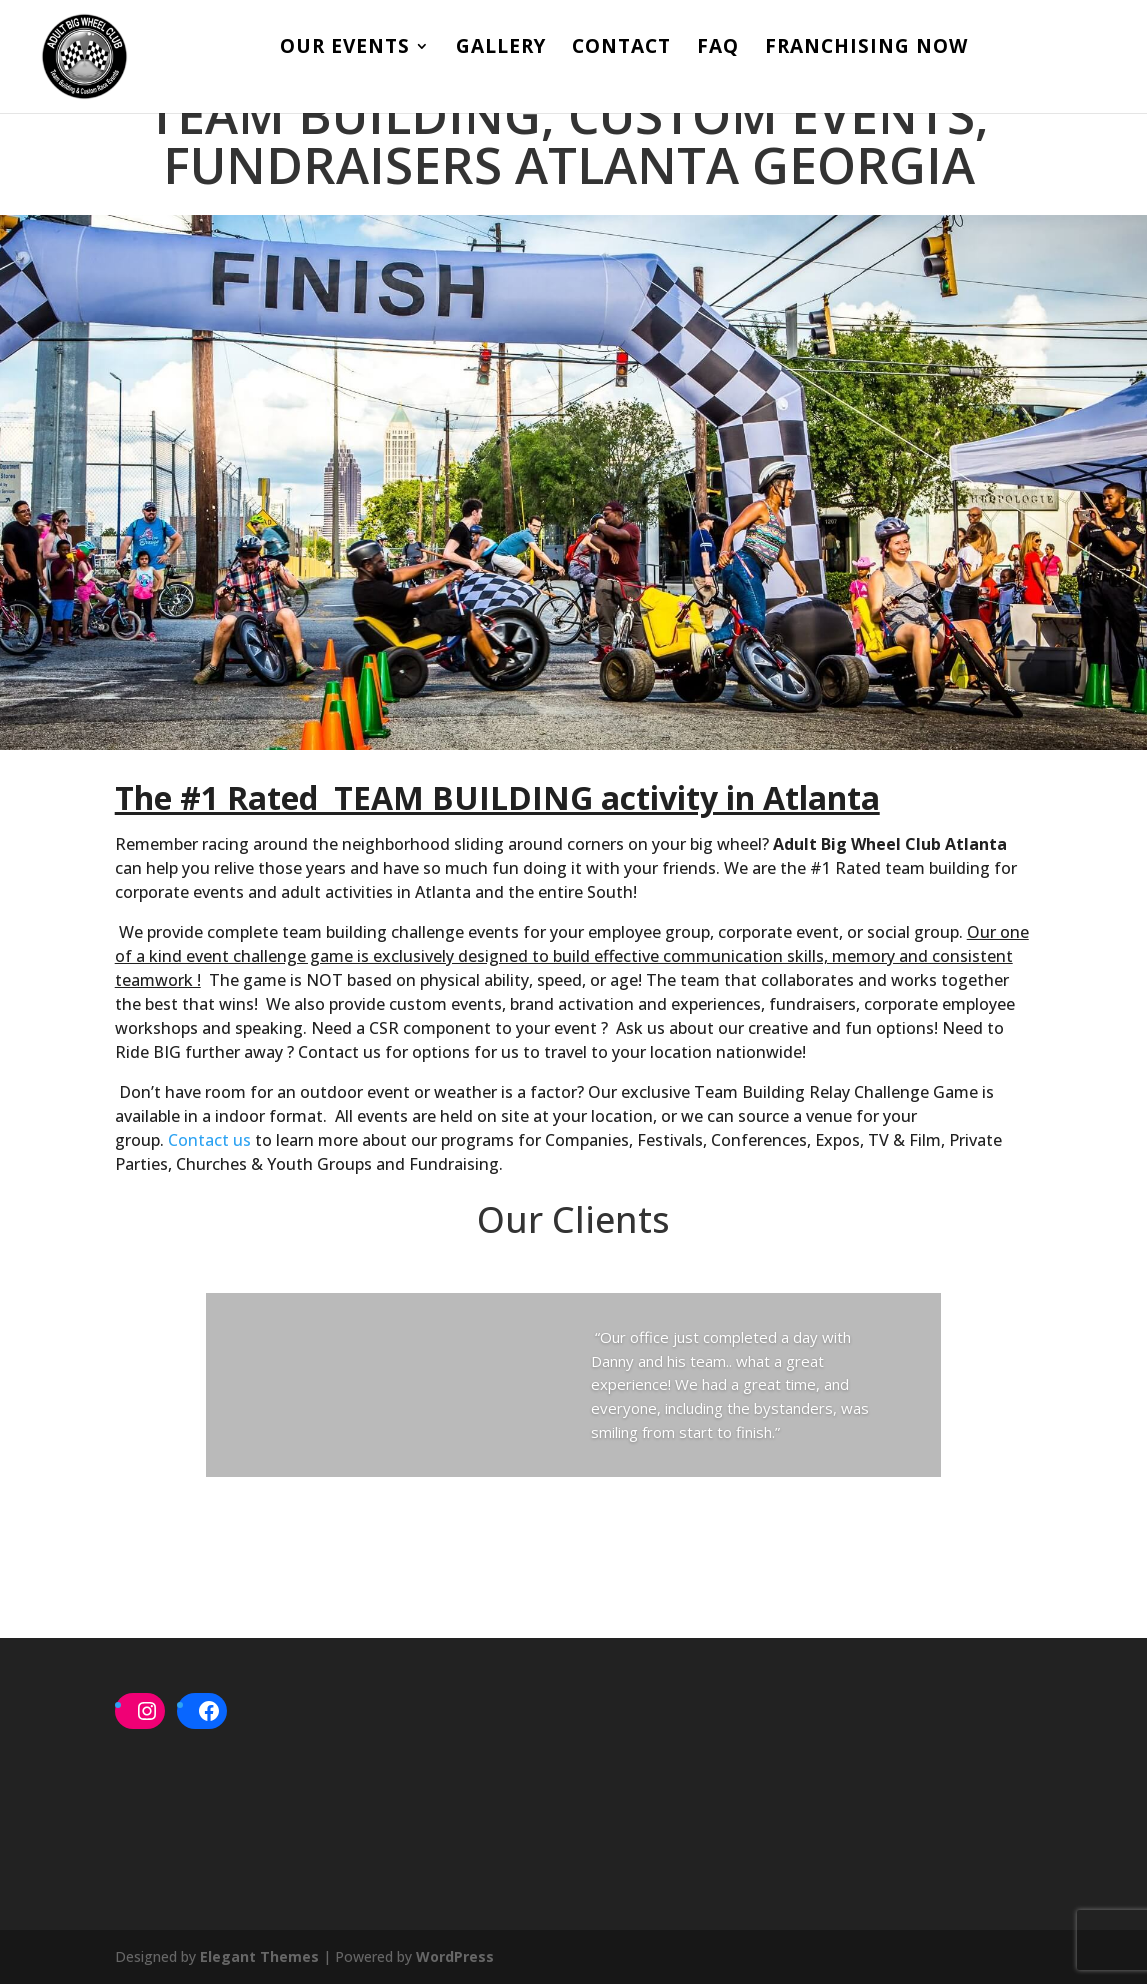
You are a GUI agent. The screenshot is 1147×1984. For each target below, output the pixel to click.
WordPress (455, 1956)
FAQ (718, 50)
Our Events (345, 50)
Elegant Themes (259, 1956)
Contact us (209, 1140)
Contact (621, 50)
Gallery (501, 50)
